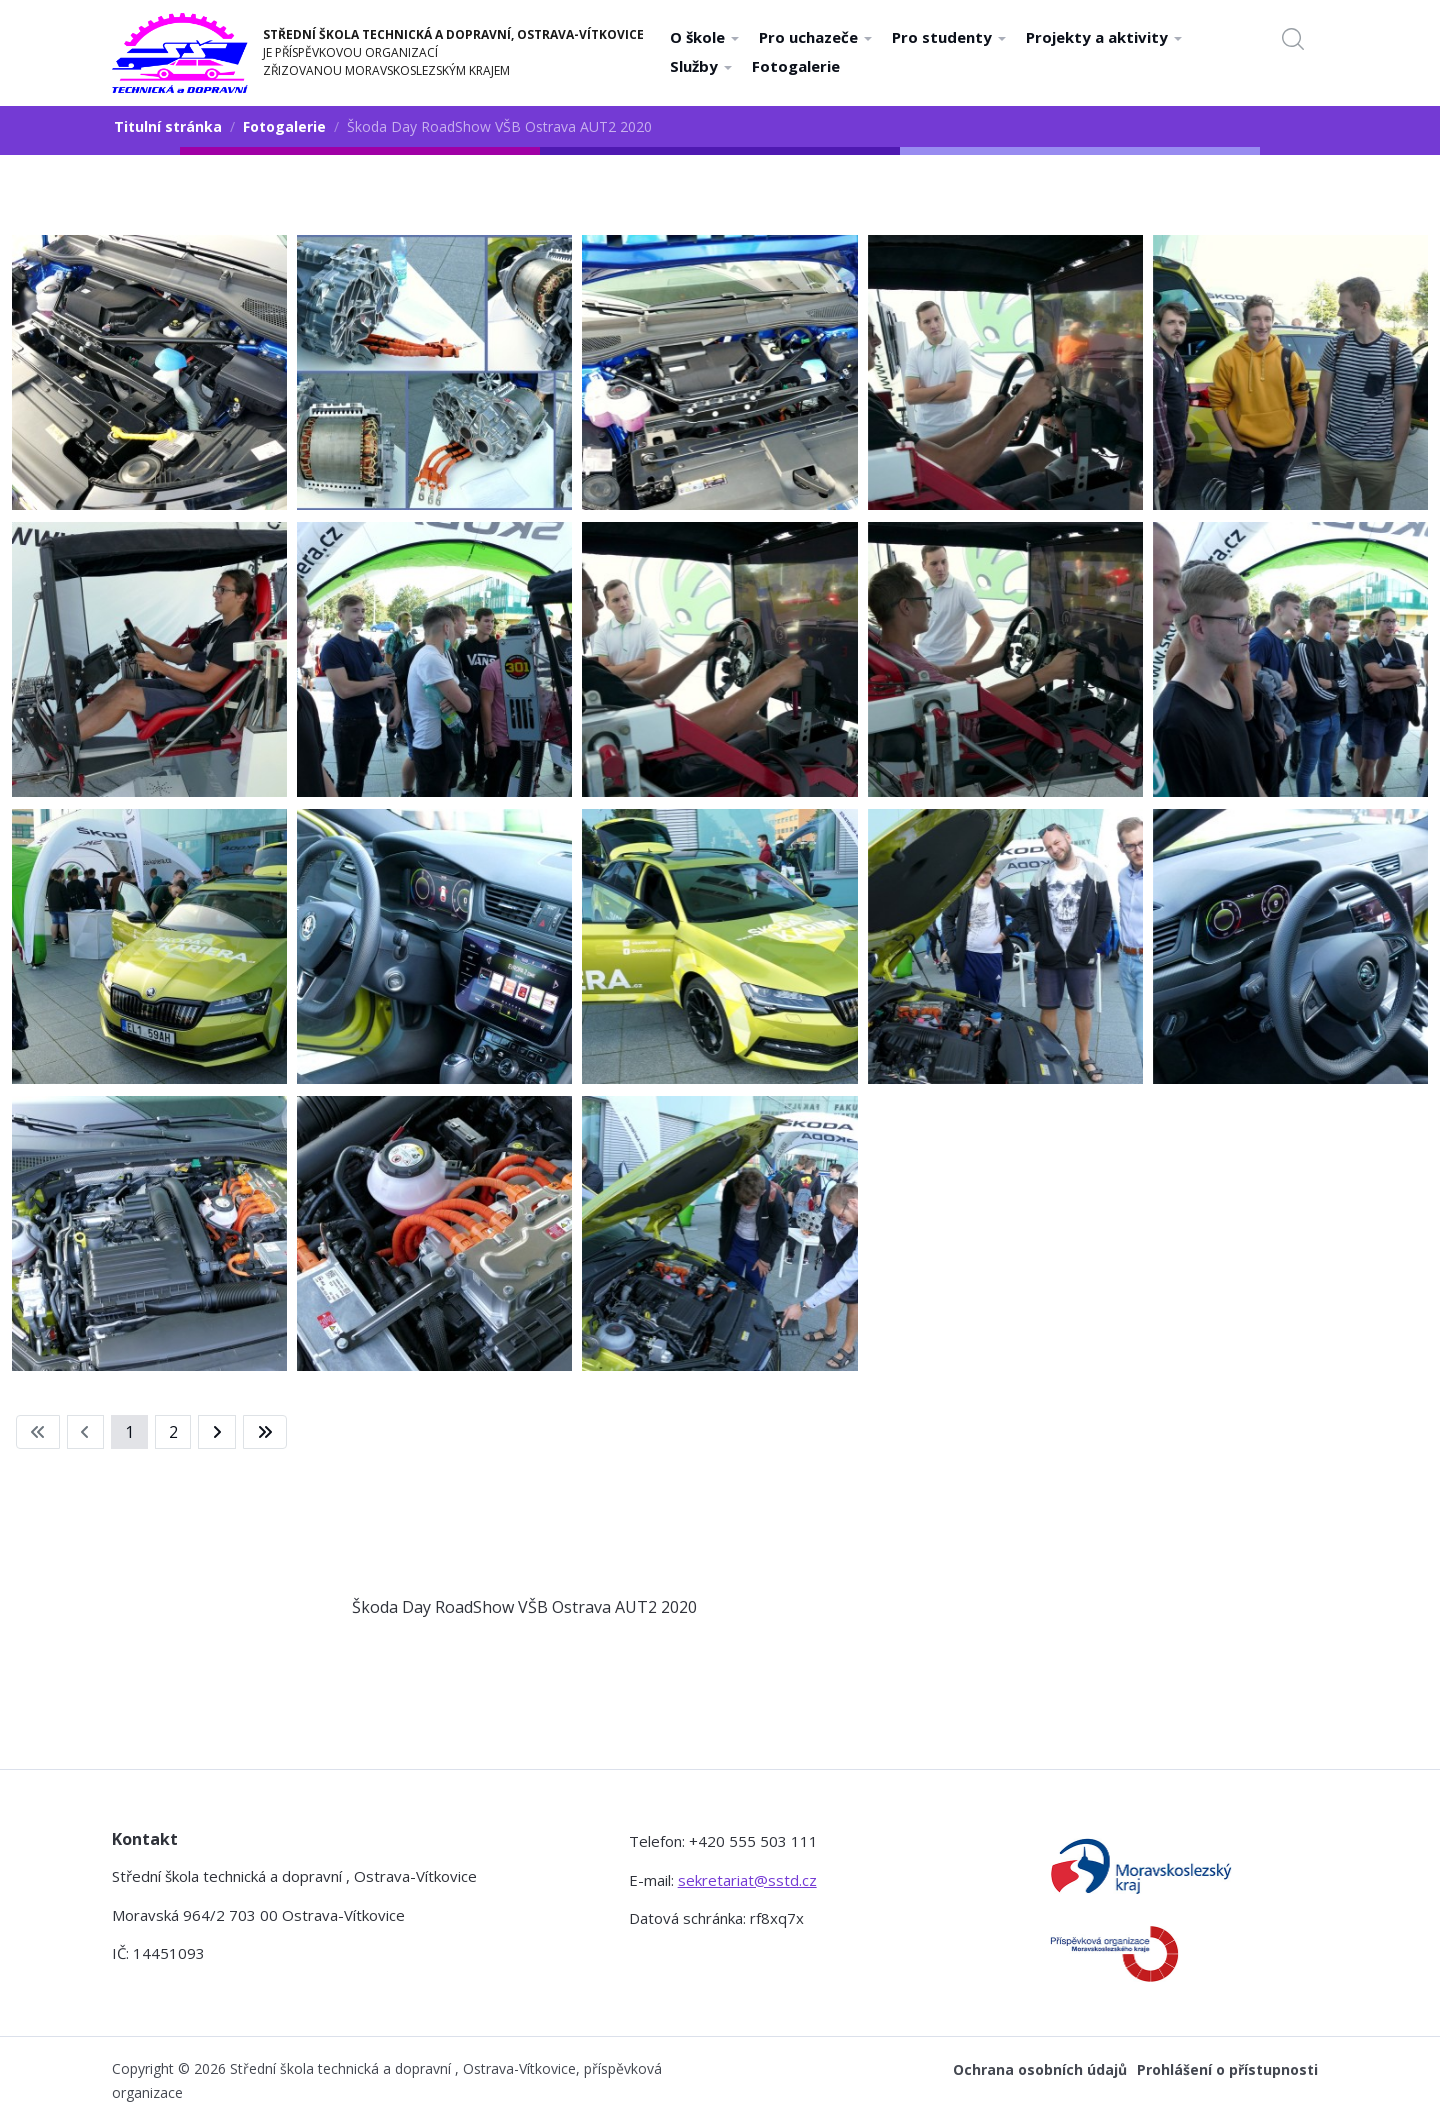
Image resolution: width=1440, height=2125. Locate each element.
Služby (701, 66)
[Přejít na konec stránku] (265, 1432)
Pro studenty (949, 37)
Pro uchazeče (815, 37)
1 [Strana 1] (129, 1432)
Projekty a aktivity (1104, 37)
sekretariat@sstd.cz (747, 1880)
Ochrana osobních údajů (1040, 2069)
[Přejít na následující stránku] (217, 1432)
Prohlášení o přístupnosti (1227, 2069)
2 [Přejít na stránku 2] (173, 1432)
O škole (704, 37)
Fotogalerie (796, 66)
